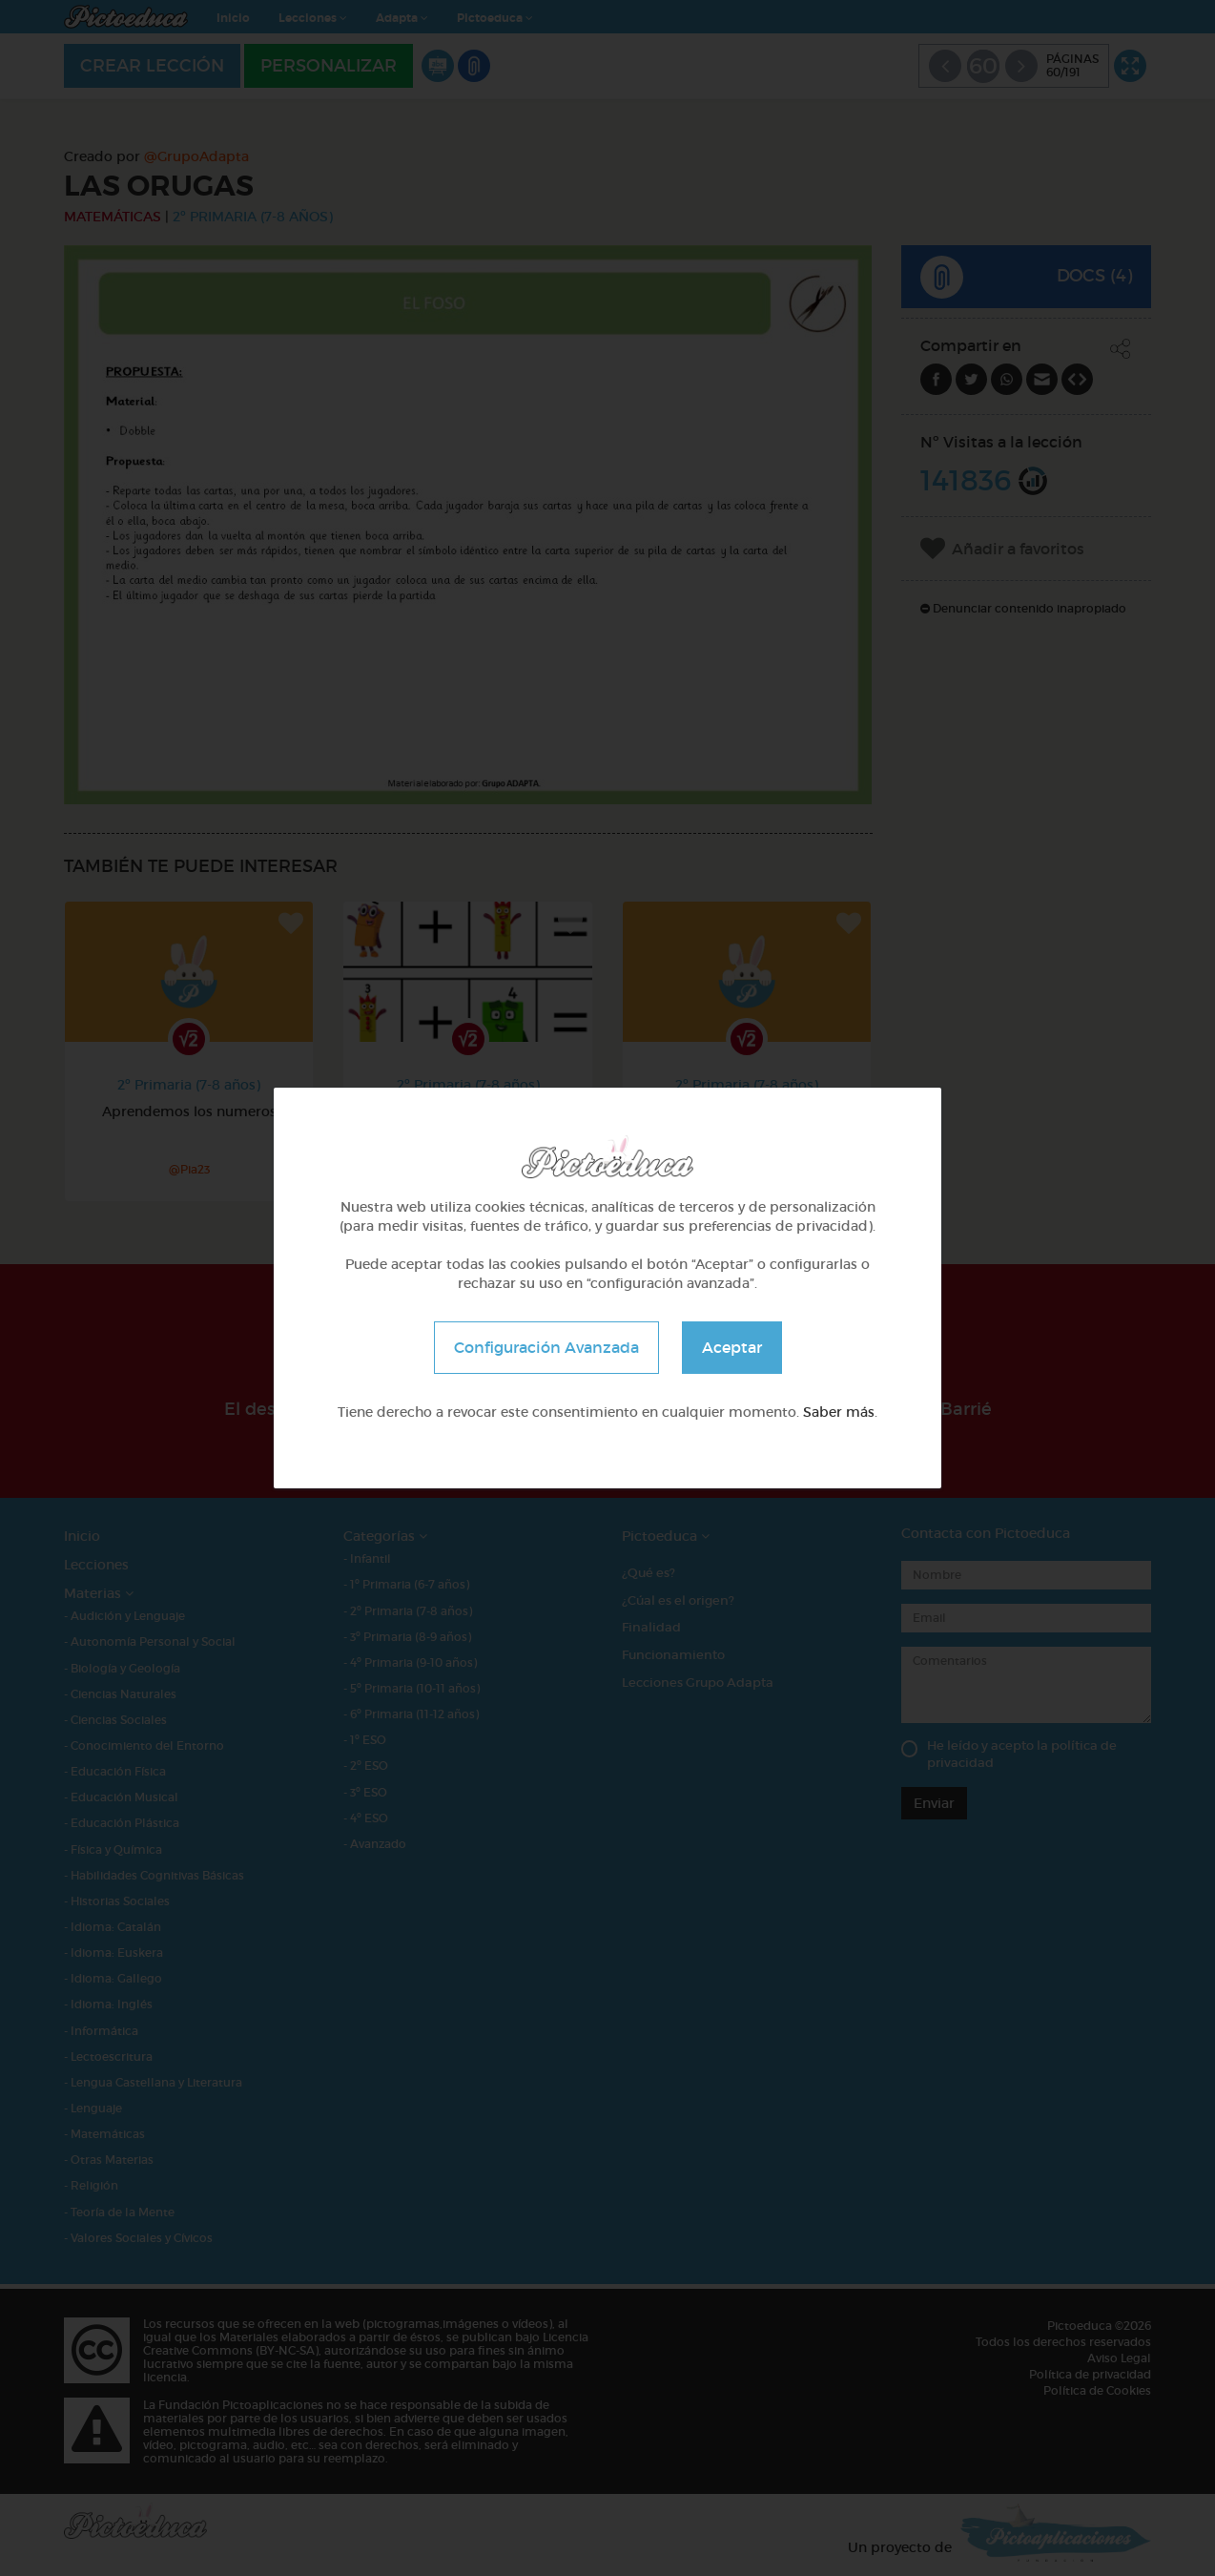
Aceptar (732, 1347)
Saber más (839, 1412)
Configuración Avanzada (546, 1347)
